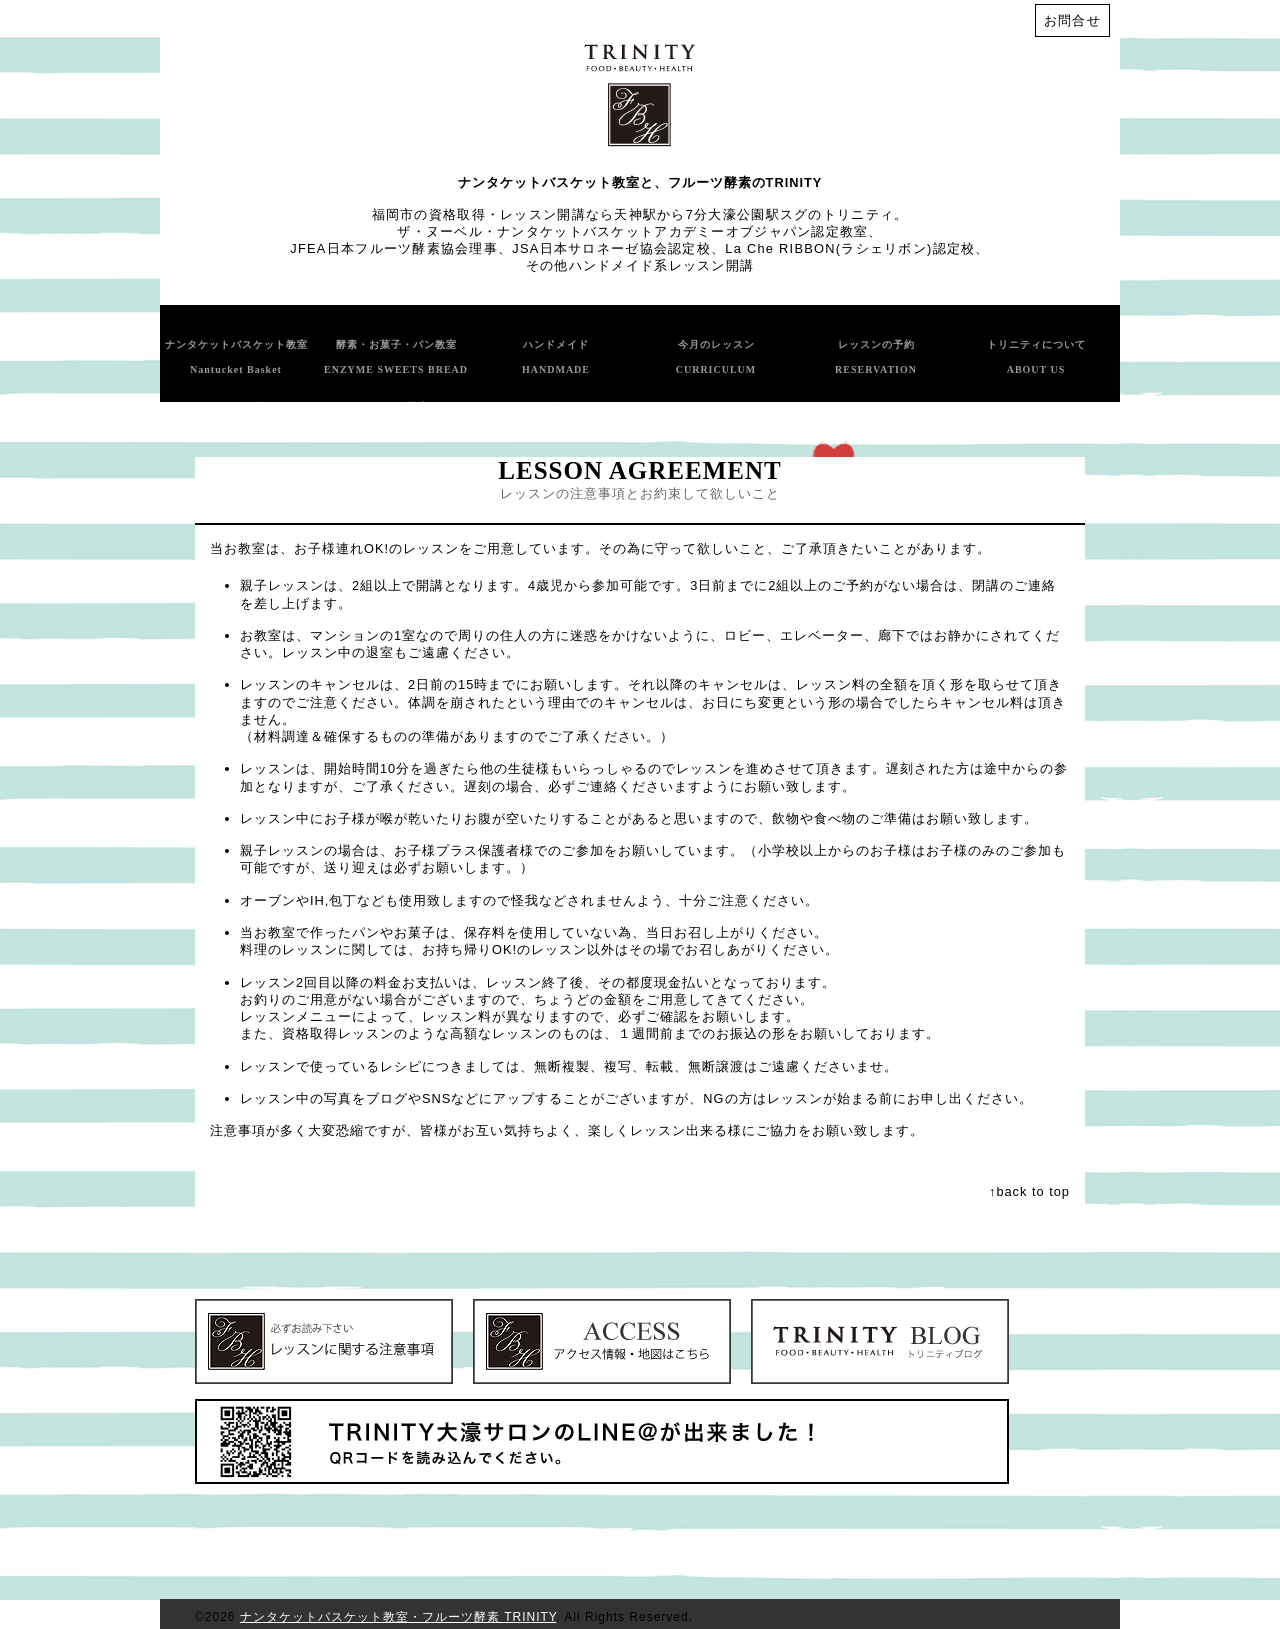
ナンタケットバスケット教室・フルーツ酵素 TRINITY (398, 1617)
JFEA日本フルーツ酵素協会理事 (394, 248)
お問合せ (1072, 20)
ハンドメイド (556, 357)
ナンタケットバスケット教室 (236, 357)
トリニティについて (1036, 357)
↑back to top (1029, 1191)
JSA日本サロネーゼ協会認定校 (611, 248)
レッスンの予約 (876, 357)
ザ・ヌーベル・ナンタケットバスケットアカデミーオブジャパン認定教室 (632, 231)
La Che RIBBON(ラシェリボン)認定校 (850, 248)
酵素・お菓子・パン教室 (396, 357)
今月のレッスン (716, 357)
